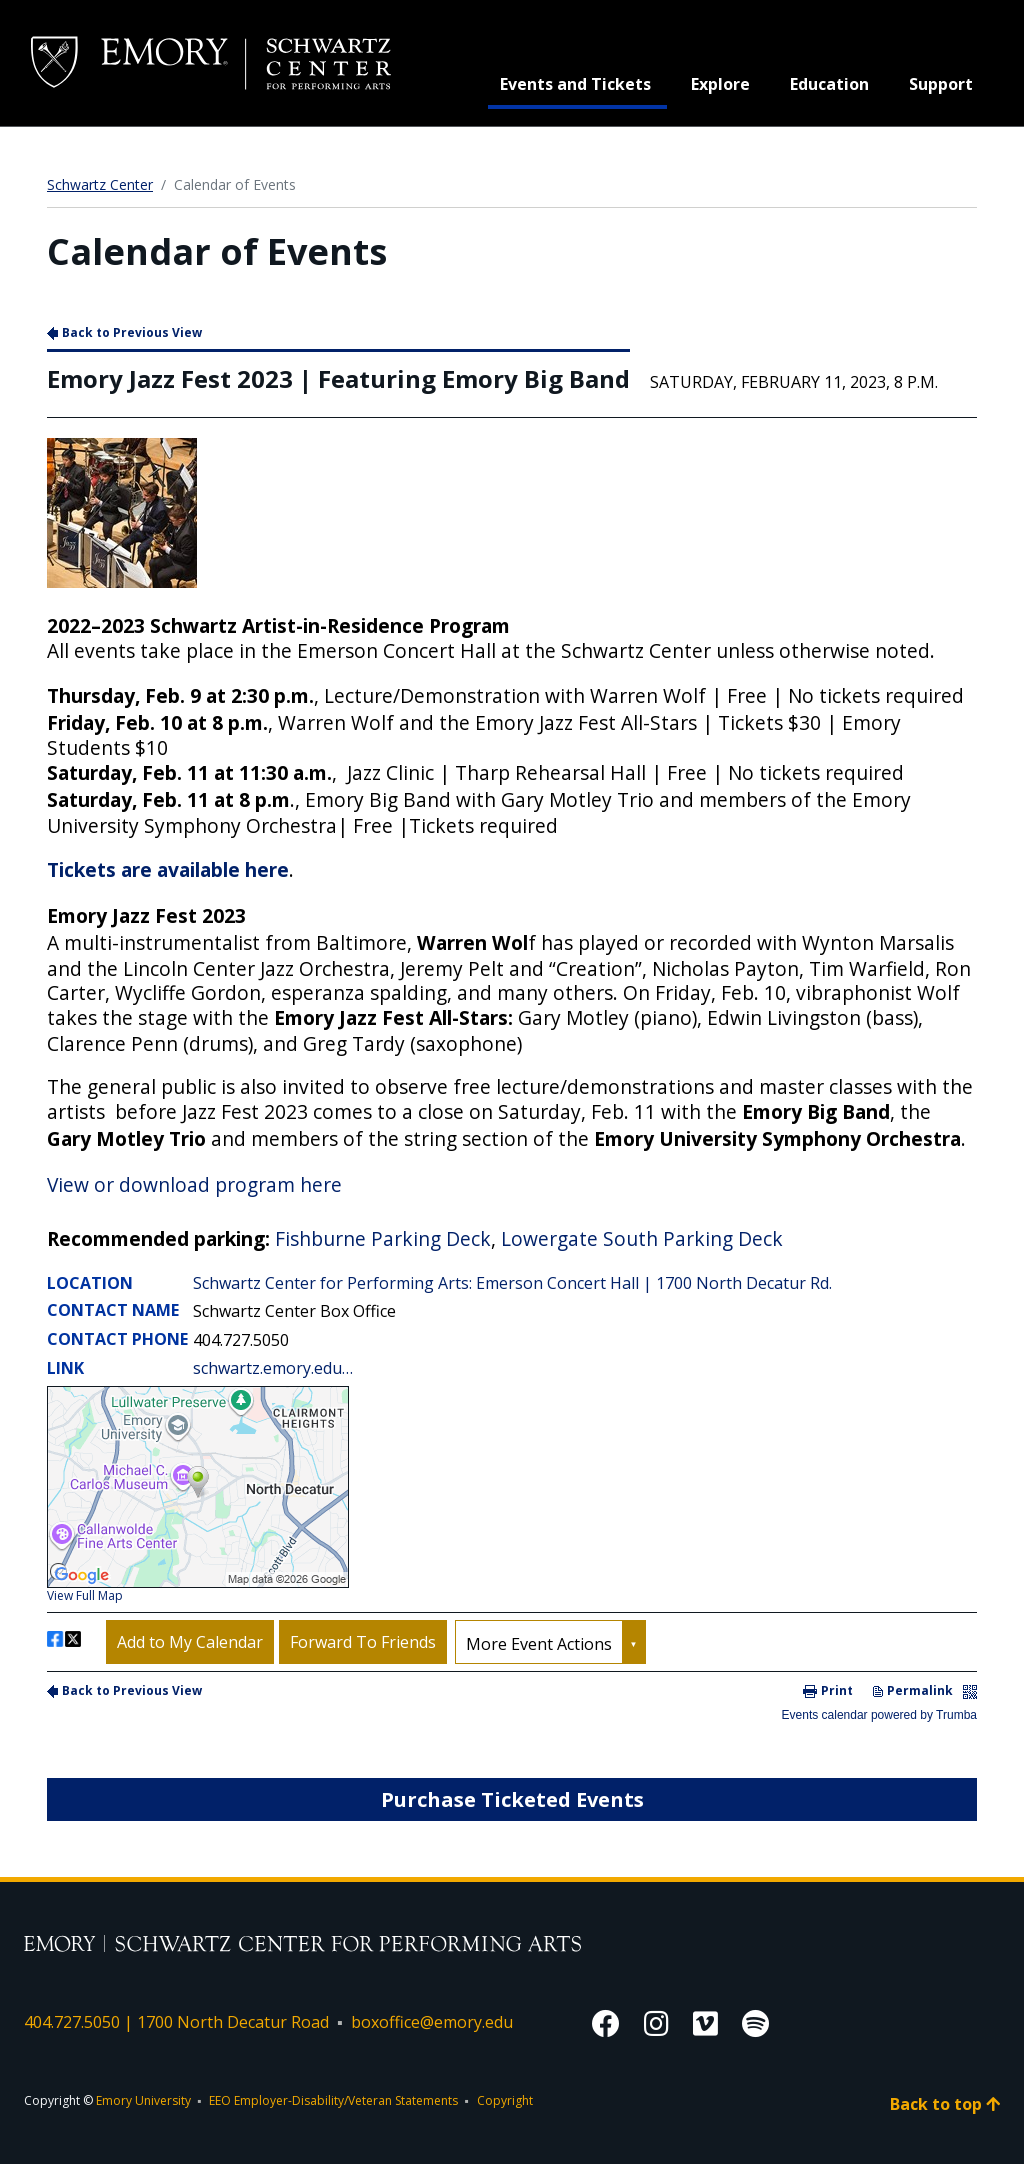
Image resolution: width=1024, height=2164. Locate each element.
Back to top (945, 2104)
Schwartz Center (100, 184)
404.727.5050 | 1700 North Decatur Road (176, 2022)
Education (829, 84)
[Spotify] (755, 2023)
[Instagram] (656, 2023)
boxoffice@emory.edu (432, 2022)
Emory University (143, 2100)
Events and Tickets (583, 83)
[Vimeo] (705, 2023)
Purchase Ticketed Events (512, 1799)
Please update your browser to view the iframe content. (512, 1022)
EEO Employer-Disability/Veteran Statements (333, 2100)
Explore (720, 84)
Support (941, 84)
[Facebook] (606, 2023)
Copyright (505, 2100)
